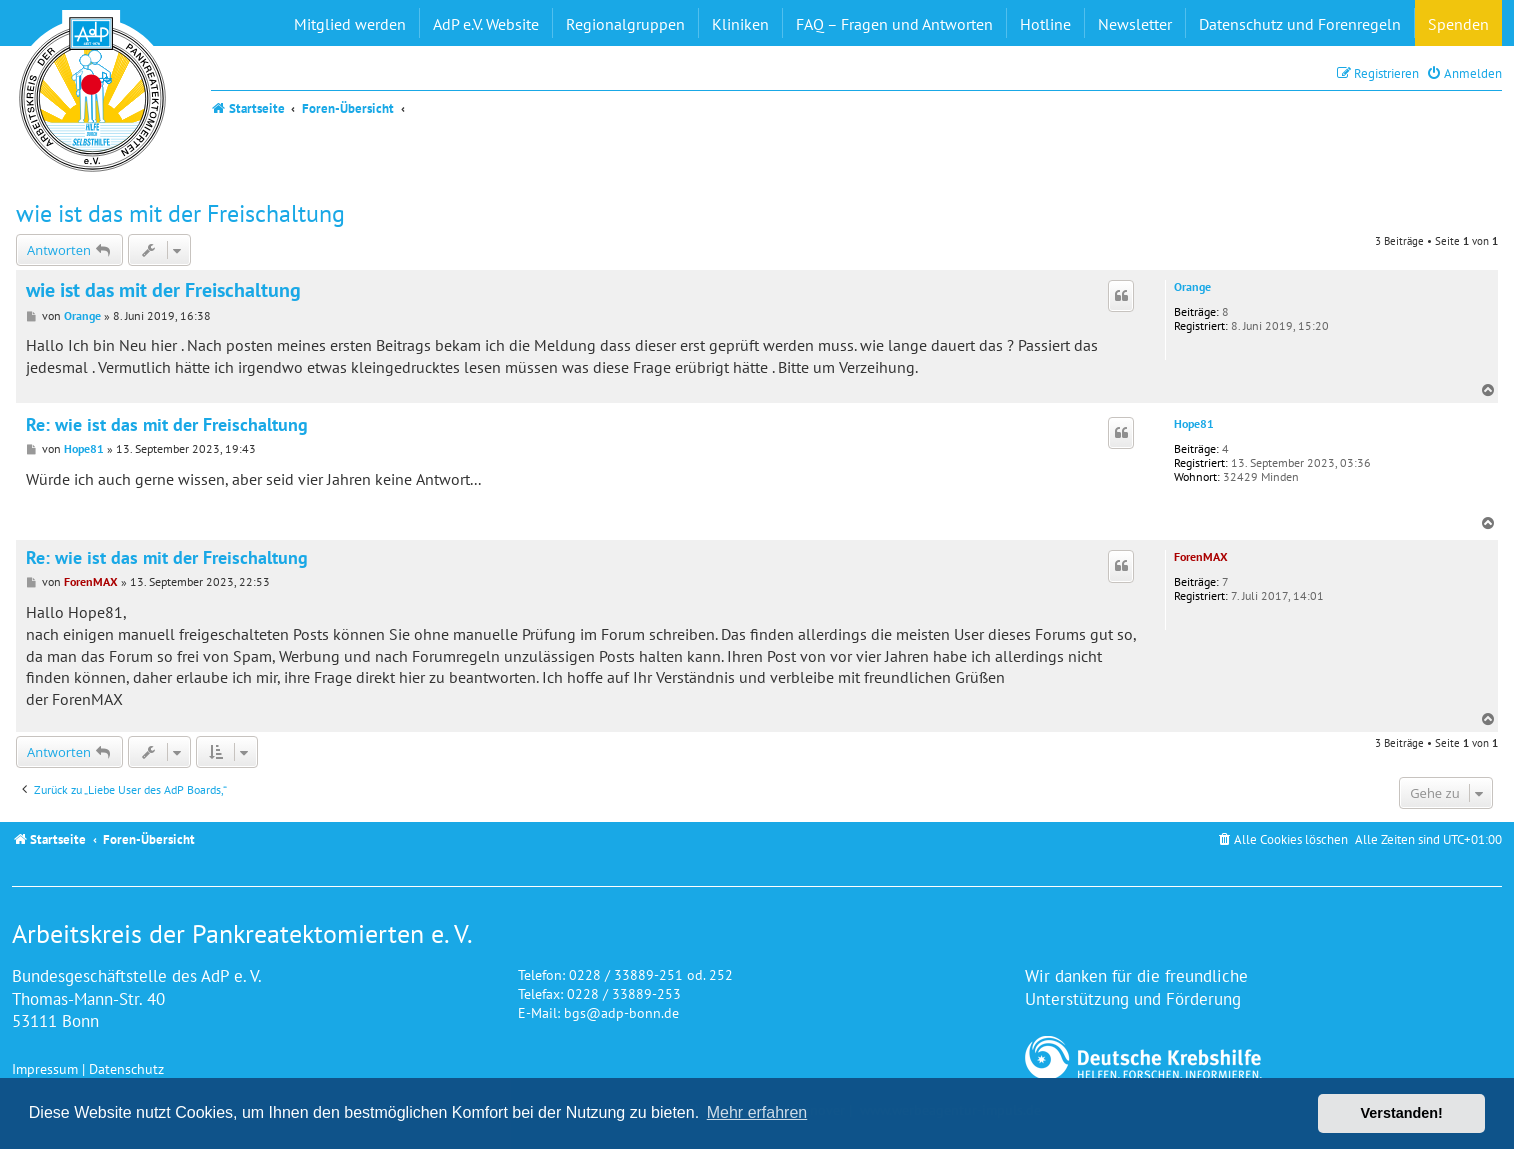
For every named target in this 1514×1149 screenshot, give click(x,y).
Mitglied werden (350, 24)
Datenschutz (126, 1068)
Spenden (1458, 24)
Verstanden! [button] (1402, 1113)
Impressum (45, 1068)
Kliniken (740, 24)
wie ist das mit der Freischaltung (180, 213)
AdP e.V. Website (486, 24)
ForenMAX (1201, 556)
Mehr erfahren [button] (757, 1112)
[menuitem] (1464, 73)
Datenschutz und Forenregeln (1300, 24)
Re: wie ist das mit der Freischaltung (167, 425)
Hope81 (1194, 424)
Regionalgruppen (625, 24)
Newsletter (1135, 24)
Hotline (1045, 24)
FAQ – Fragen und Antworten (894, 24)
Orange (1192, 287)
